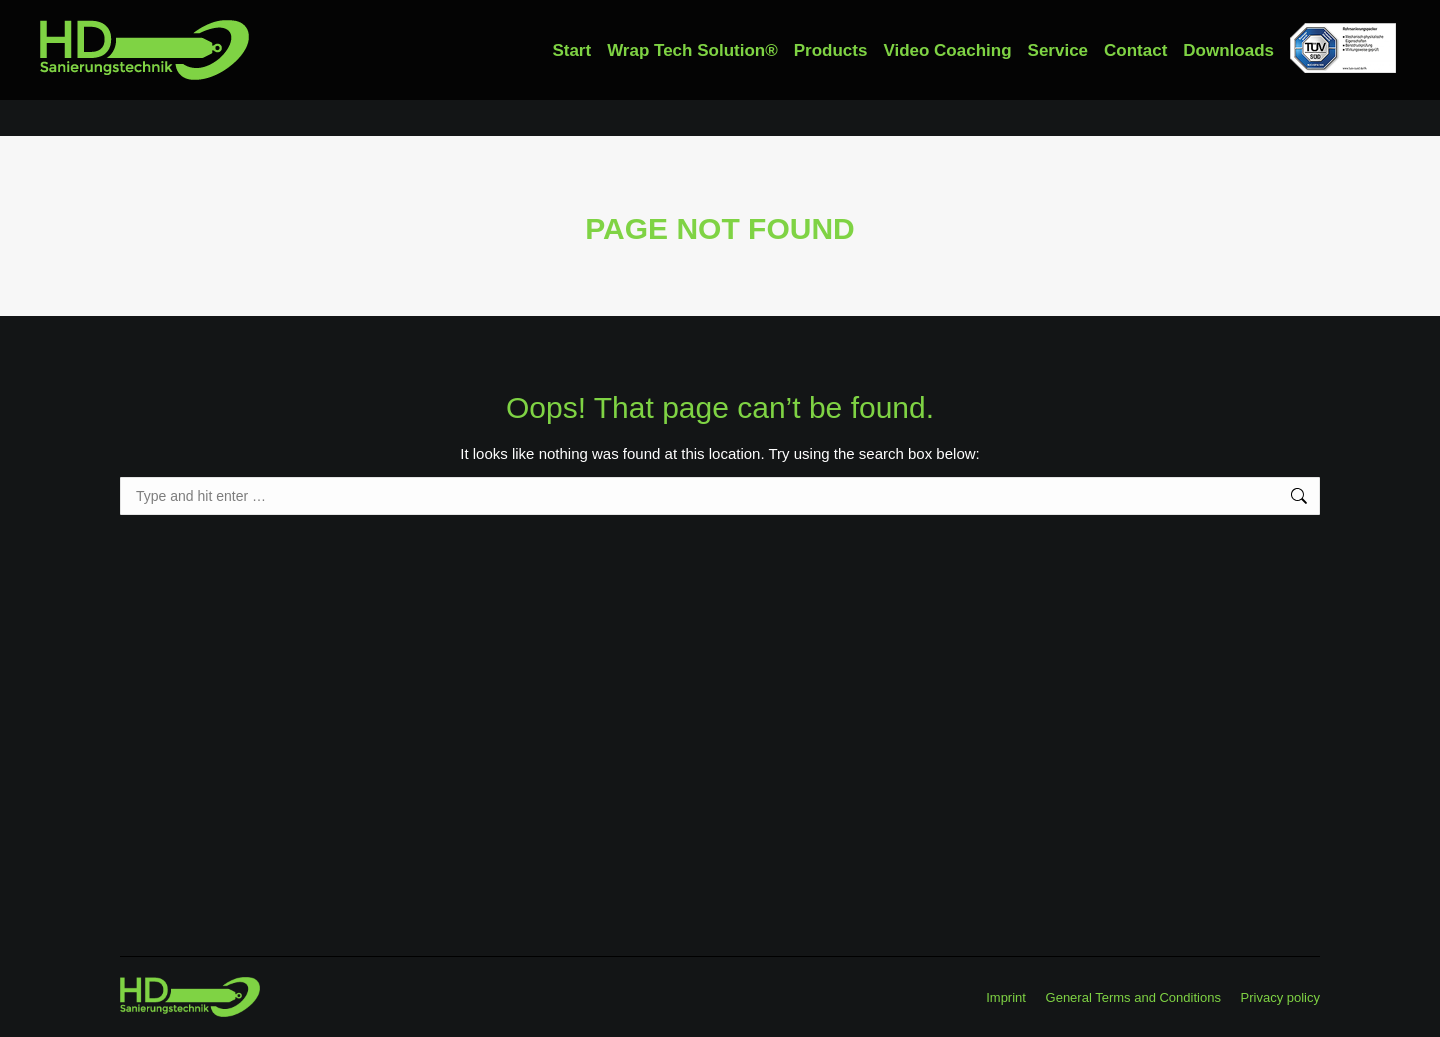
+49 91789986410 (105, 18)
